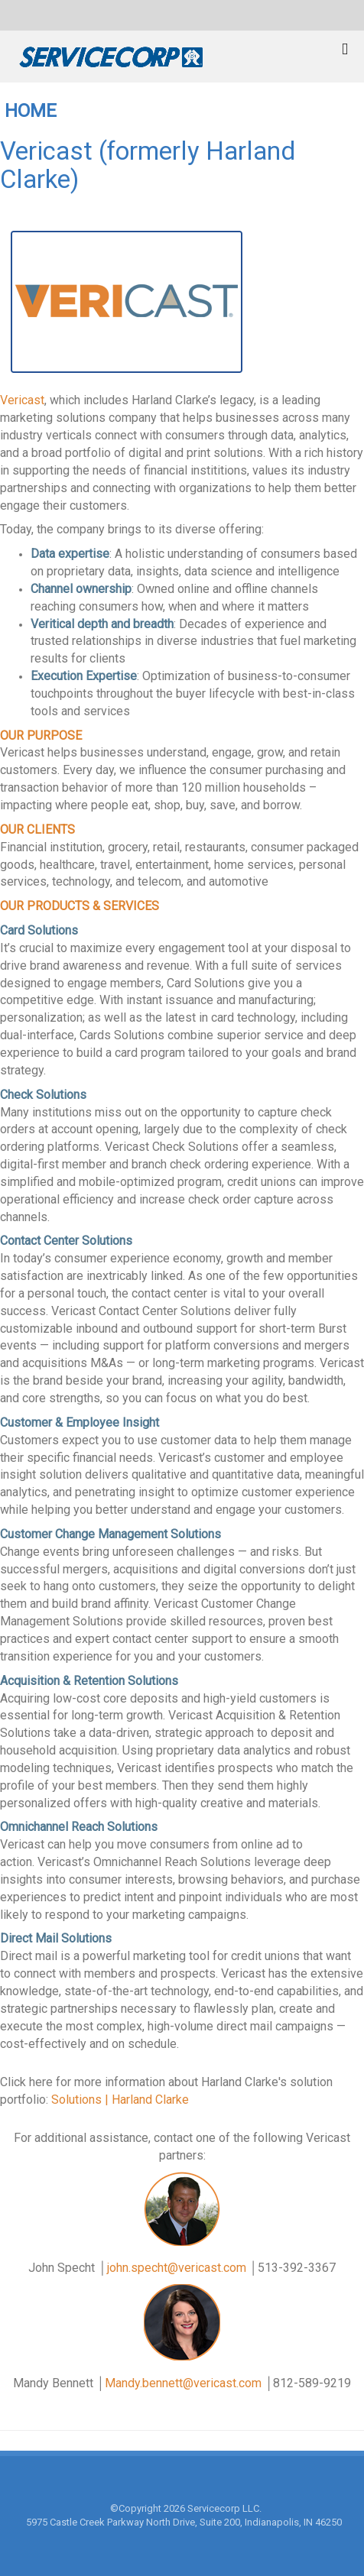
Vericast (22, 400)
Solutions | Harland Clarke (120, 2099)
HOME (31, 111)
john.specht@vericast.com (176, 2267)
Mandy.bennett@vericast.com (183, 2383)
